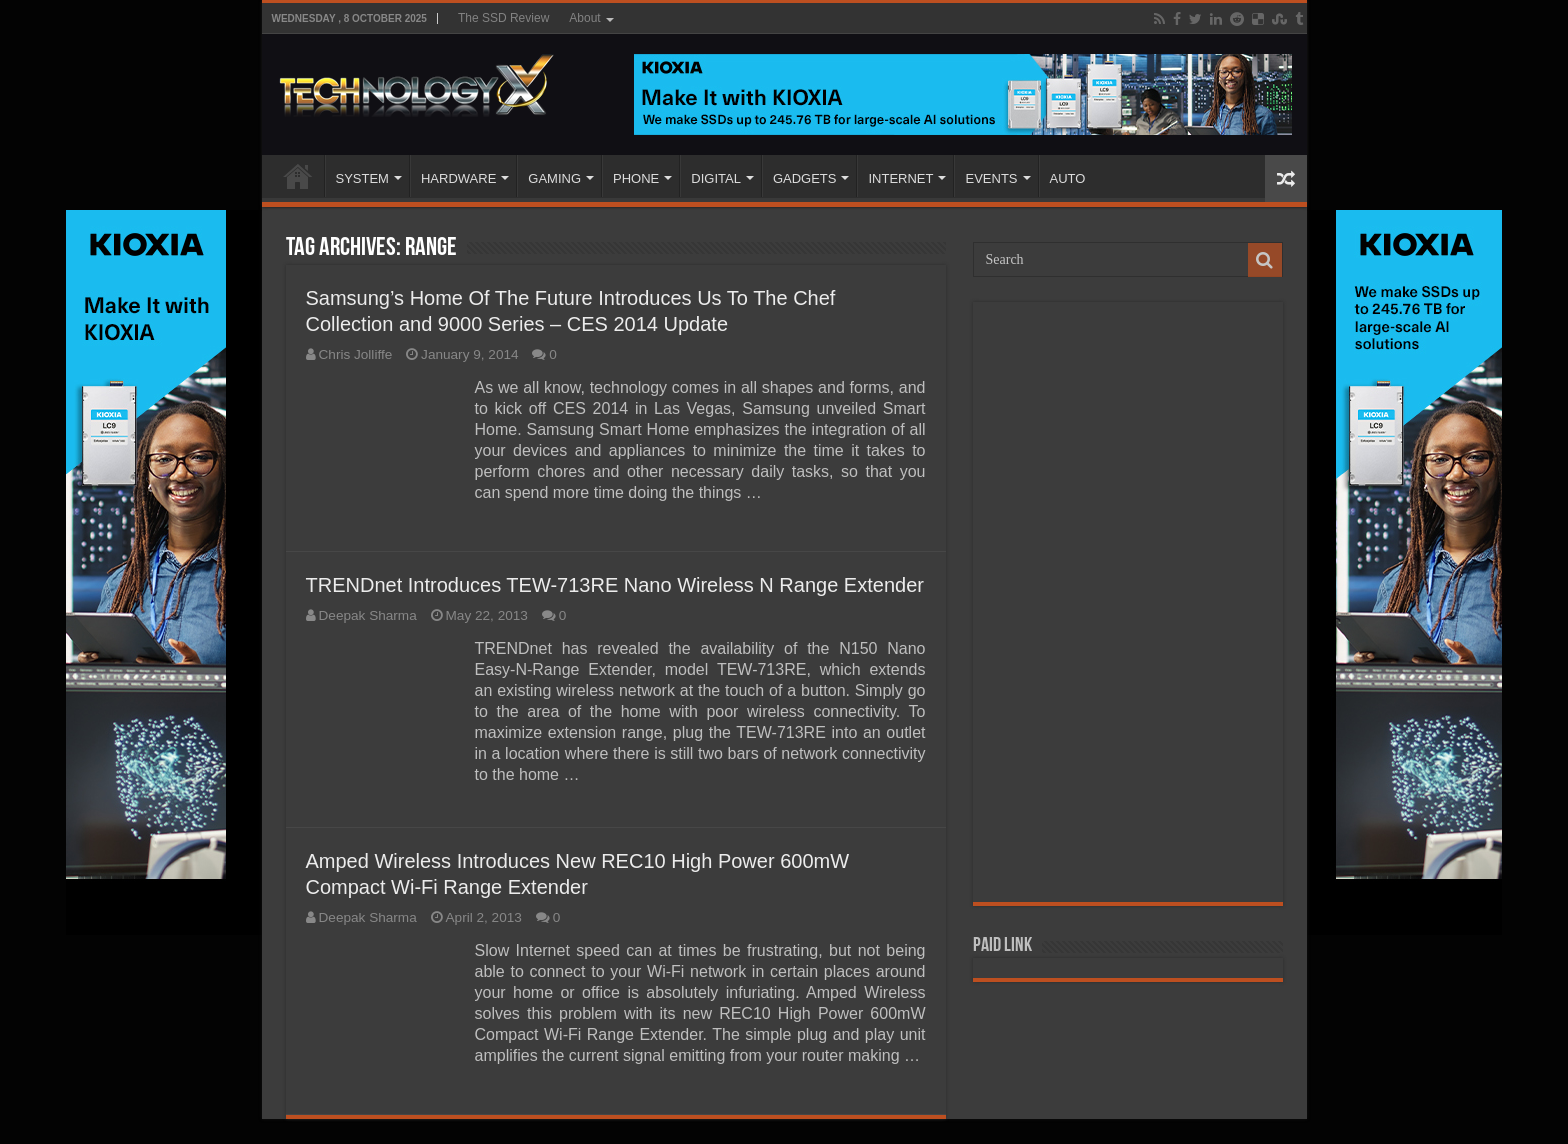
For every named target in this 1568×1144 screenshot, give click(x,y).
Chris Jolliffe (356, 354)
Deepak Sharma (368, 615)
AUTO (1068, 178)
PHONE (636, 178)
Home (298, 176)
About (584, 18)
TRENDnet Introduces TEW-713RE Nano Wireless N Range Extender (615, 585)
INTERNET (900, 178)
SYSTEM (362, 178)
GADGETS (805, 178)
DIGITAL (716, 178)
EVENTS (991, 178)
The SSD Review (503, 18)
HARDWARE (458, 178)
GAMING (554, 178)
